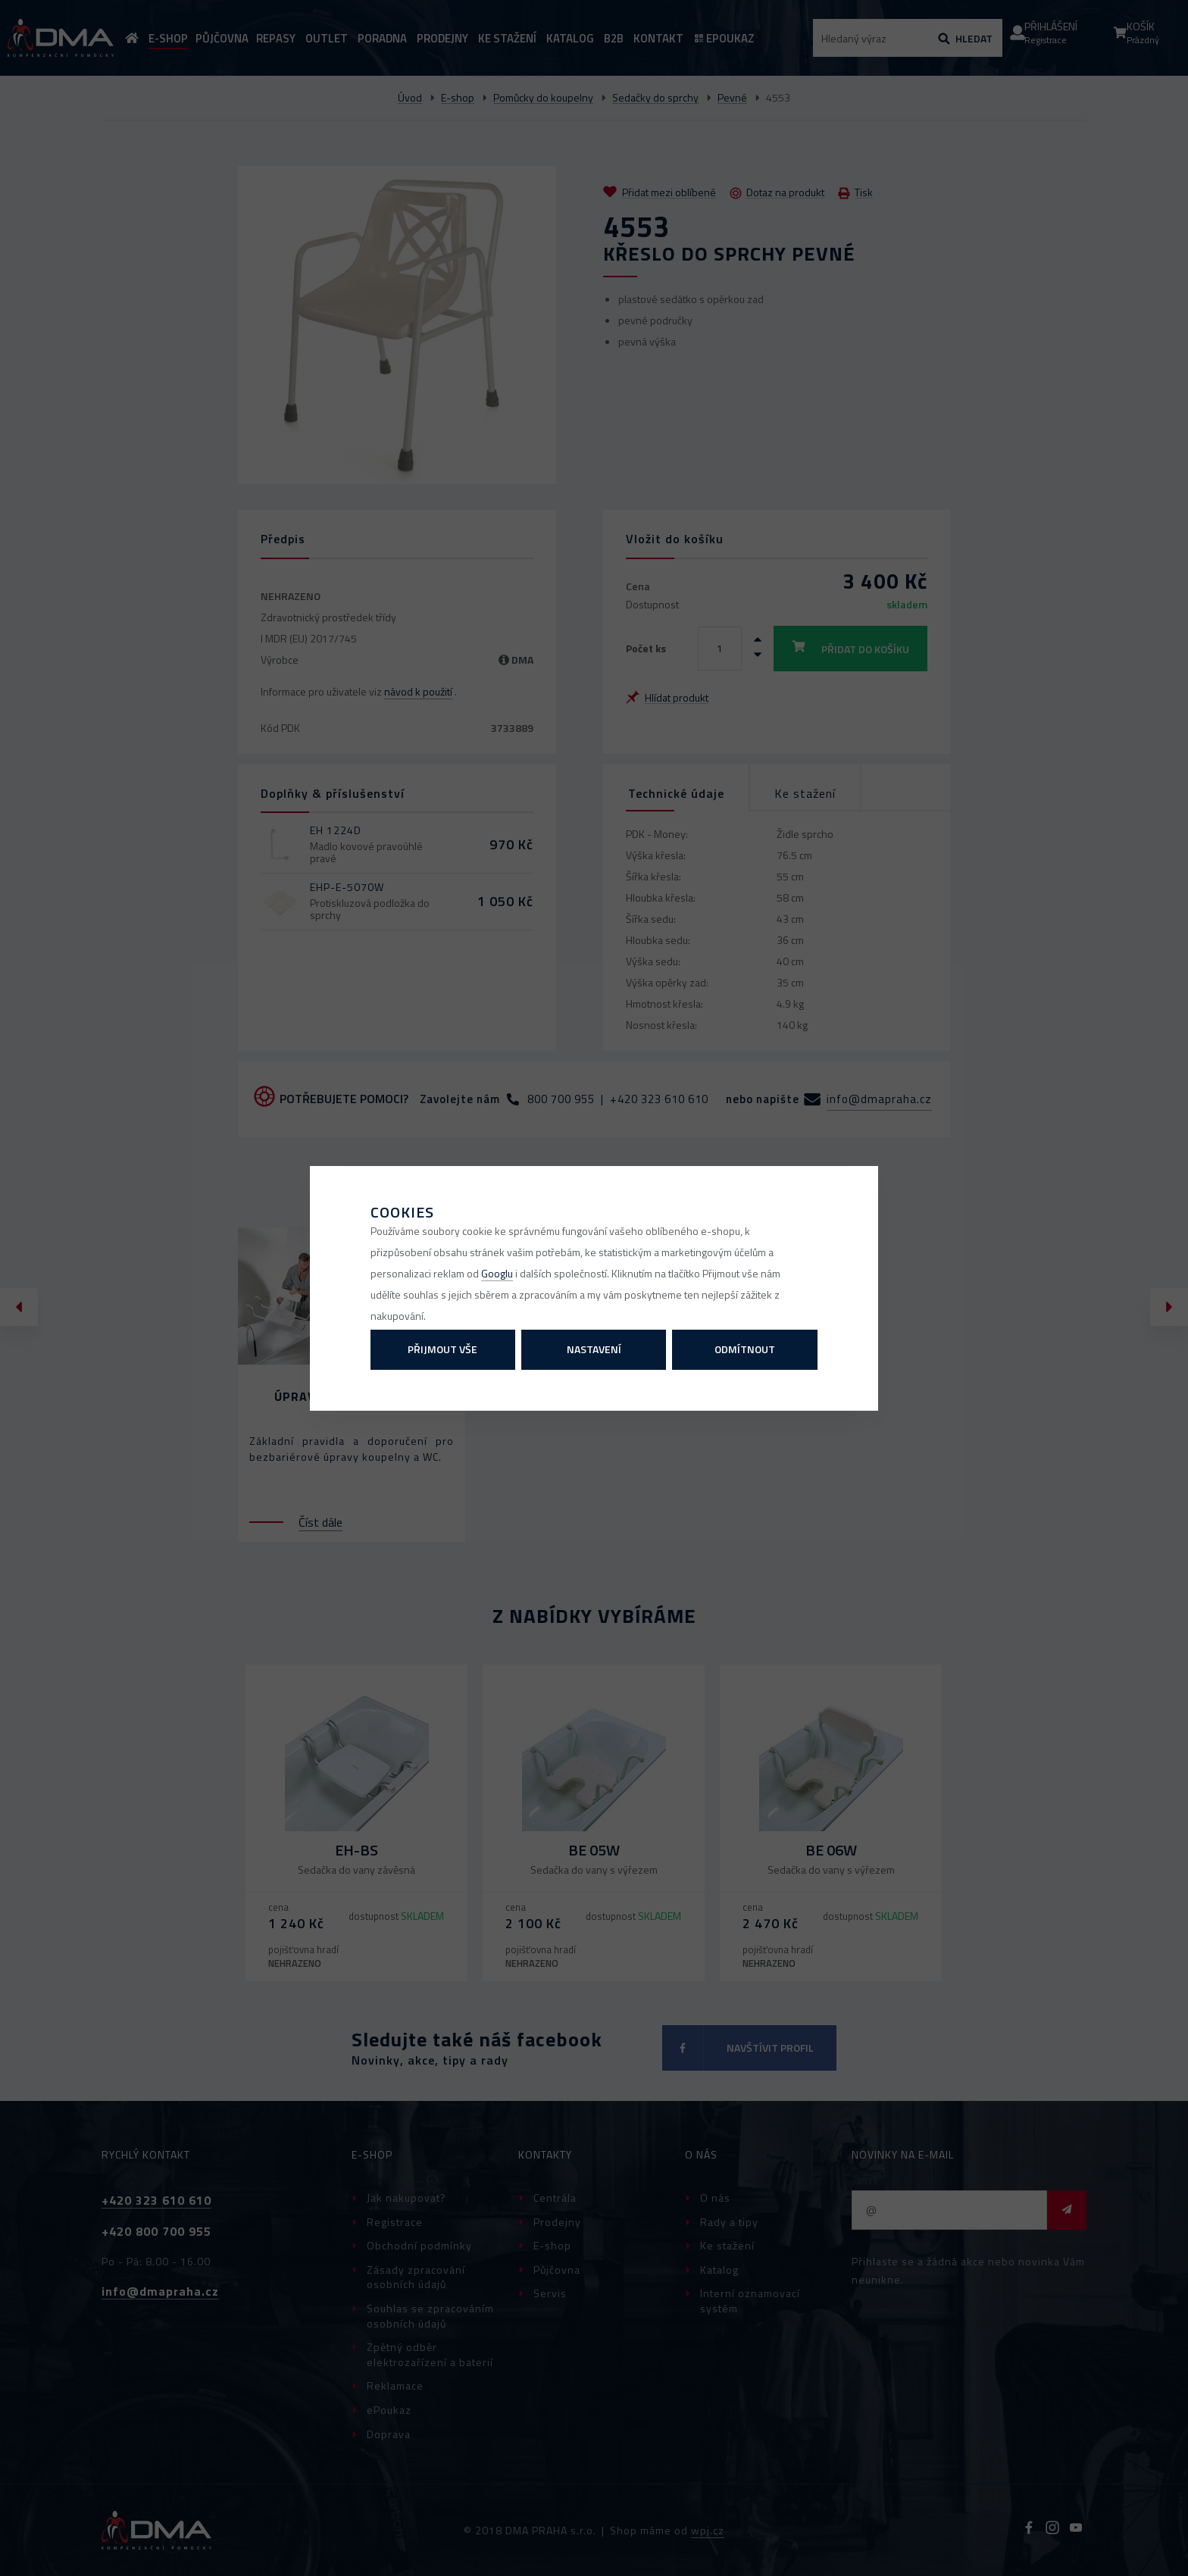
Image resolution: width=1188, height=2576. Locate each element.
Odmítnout (744, 1349)
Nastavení (594, 1349)
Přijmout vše (442, 1349)
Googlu (497, 1273)
